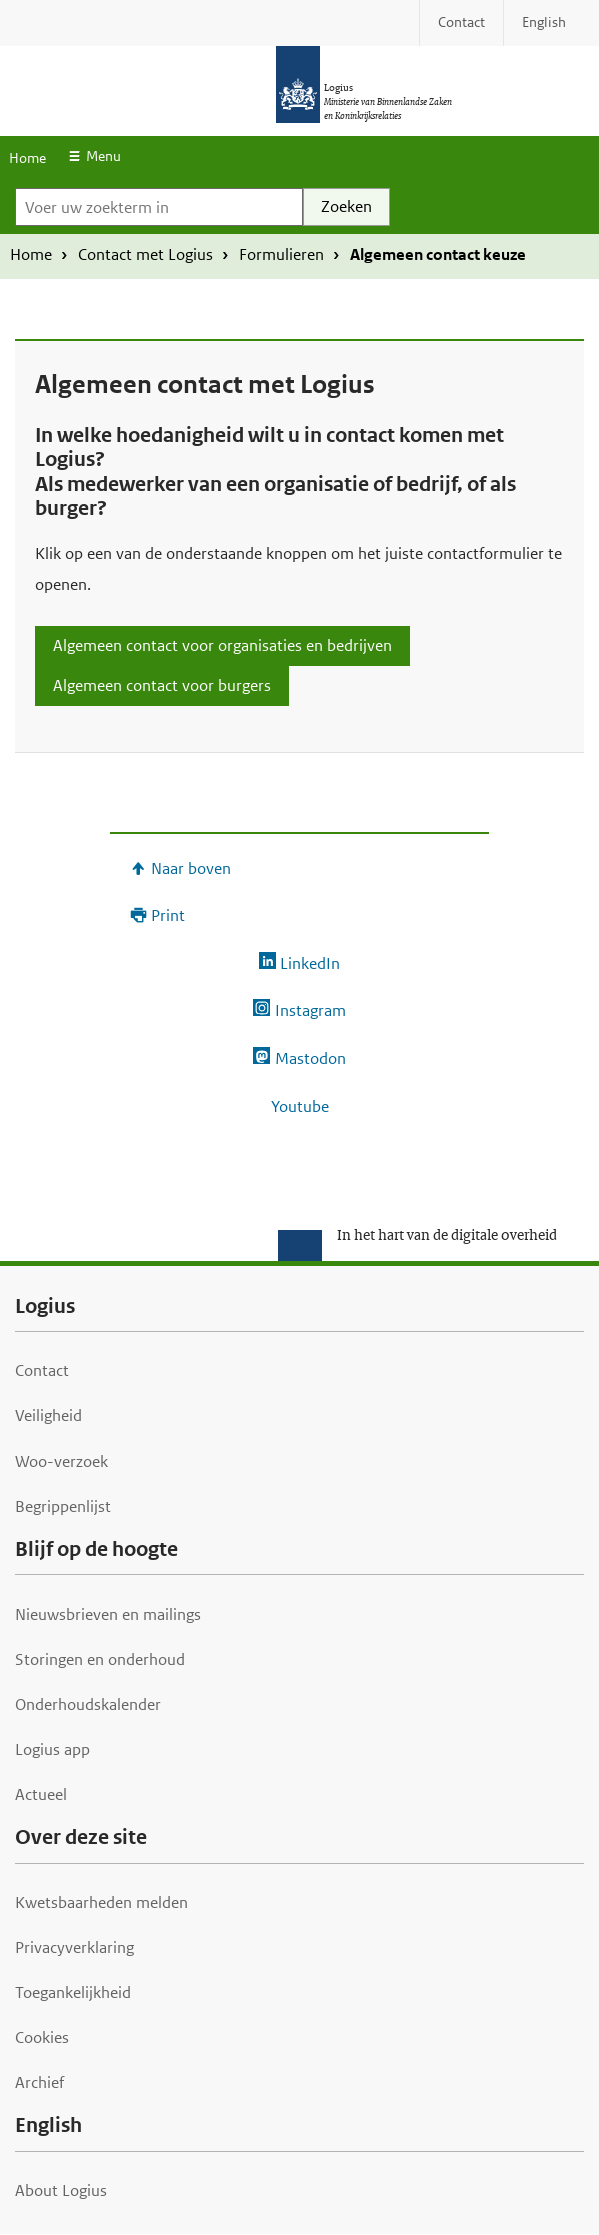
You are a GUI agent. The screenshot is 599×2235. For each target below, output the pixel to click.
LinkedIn (310, 963)
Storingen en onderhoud (100, 1659)
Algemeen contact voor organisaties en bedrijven (222, 645)
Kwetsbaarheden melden (101, 1902)
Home (27, 158)
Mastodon (310, 1058)
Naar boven (191, 868)
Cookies (42, 2037)
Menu (103, 156)
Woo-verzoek (61, 1461)
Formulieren (281, 254)
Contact (42, 1370)
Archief (39, 2082)
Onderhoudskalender (88, 1704)
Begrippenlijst (63, 1506)
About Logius (61, 2190)
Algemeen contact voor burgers (162, 685)
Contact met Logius (145, 254)
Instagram (310, 1010)
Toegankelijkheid (73, 1992)
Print (168, 915)
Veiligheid (48, 1415)
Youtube (300, 1106)
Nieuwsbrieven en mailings (108, 1614)
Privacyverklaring (74, 1947)
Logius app (52, 1749)
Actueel (41, 1794)
